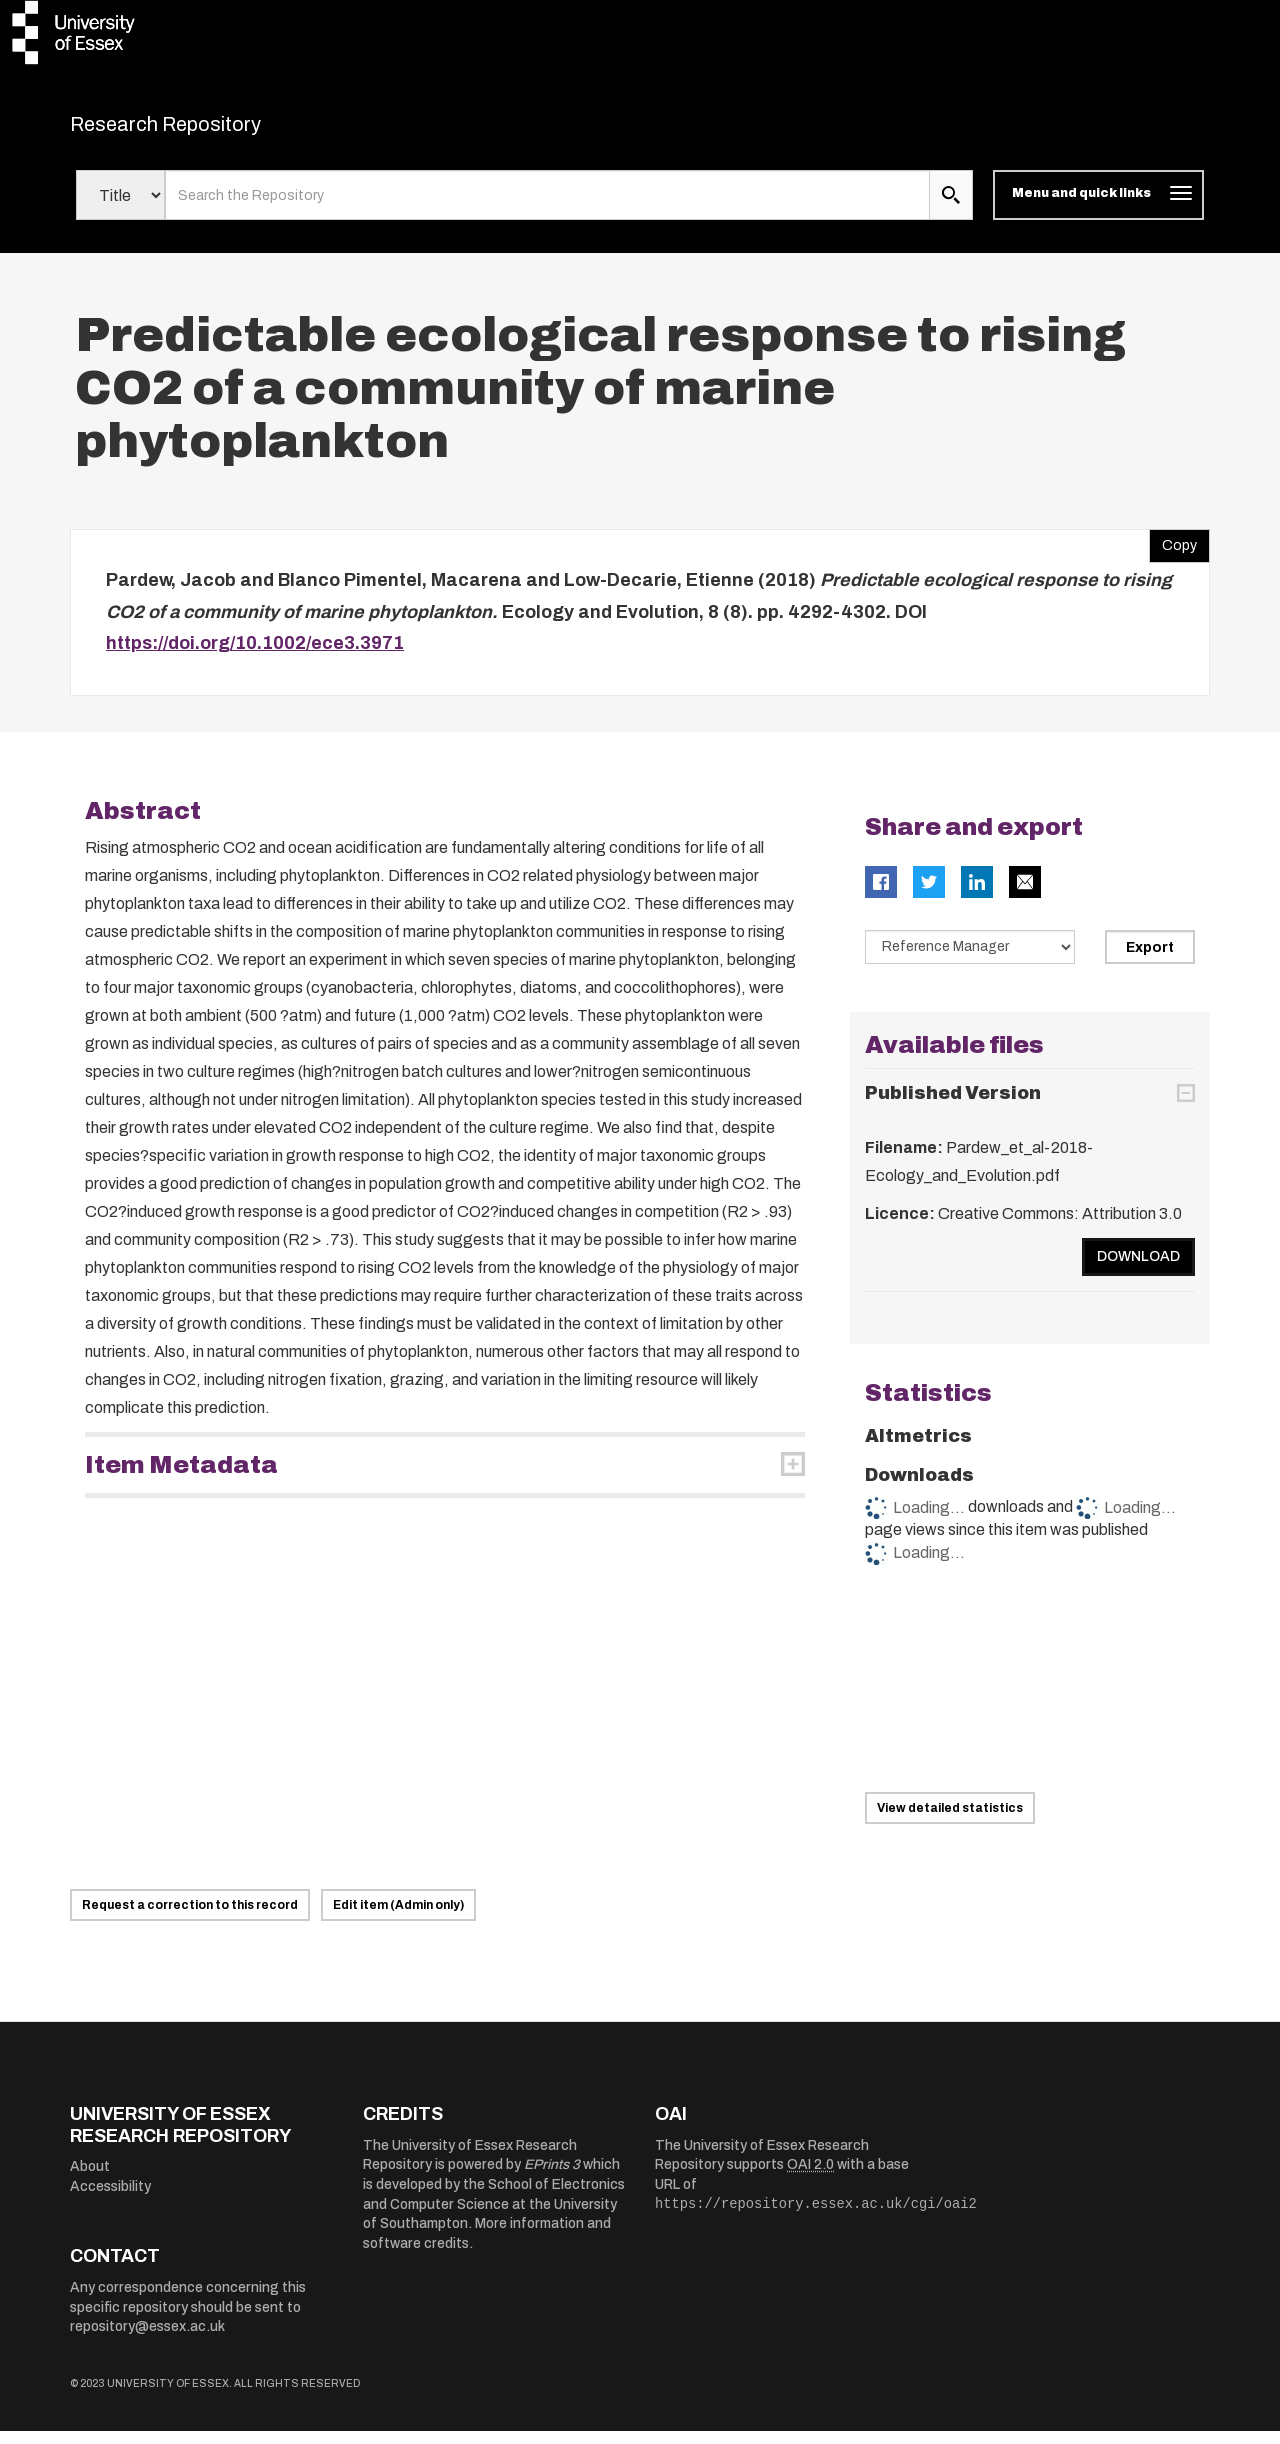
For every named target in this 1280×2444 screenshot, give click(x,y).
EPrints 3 (552, 2177)
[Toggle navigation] (1098, 208)
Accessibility (110, 2198)
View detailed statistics (950, 1821)
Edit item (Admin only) (398, 1918)
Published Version (953, 1106)
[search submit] (951, 208)
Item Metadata (181, 1477)
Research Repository (210, 130)
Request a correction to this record (190, 1918)
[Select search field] (120, 208)
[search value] (547, 208)
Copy (1173, 554)
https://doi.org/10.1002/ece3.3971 (255, 656)
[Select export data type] (970, 959)
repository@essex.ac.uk (147, 2339)
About (90, 2179)
